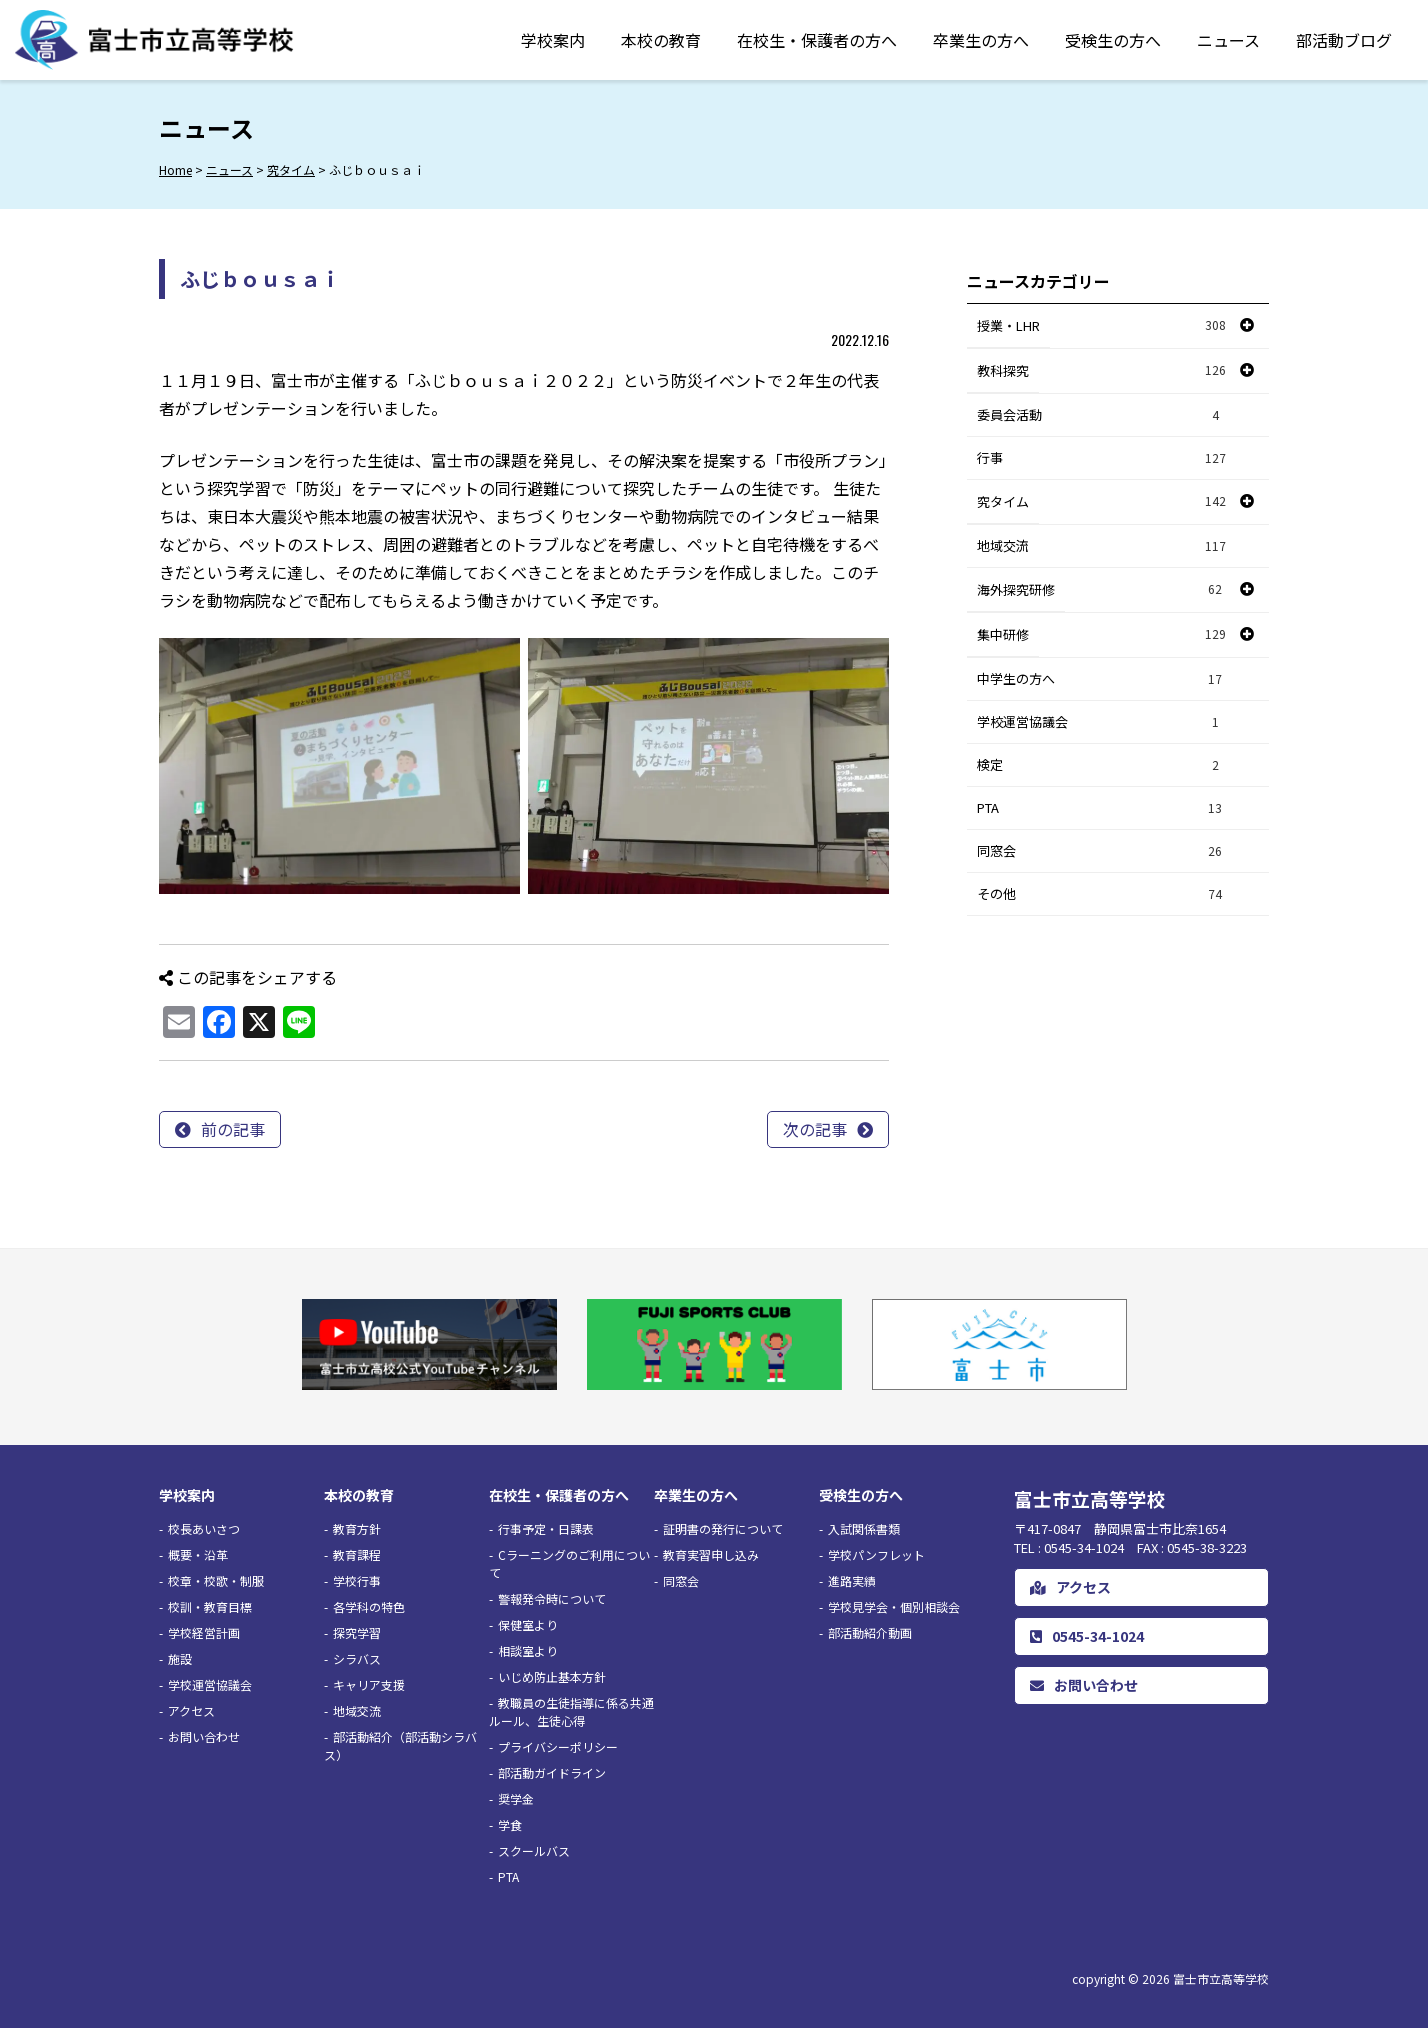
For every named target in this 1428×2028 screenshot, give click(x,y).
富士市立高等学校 (1221, 1978)
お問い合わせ (204, 1736)
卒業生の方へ (981, 40)
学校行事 (357, 1580)
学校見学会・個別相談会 (894, 1606)
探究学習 (357, 1632)
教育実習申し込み (711, 1554)
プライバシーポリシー (558, 1746)
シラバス (357, 1658)
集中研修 (1003, 634)
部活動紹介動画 (870, 1632)
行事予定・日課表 (546, 1528)
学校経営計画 (204, 1632)
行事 (1102, 458)
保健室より (528, 1624)
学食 (510, 1824)
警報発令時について (552, 1598)
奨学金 (516, 1798)
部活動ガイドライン (552, 1772)
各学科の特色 (369, 1606)
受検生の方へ (1113, 40)
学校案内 (553, 40)
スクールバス (534, 1850)
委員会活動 (1102, 415)
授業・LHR (1008, 325)
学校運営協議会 (1102, 722)
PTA (1102, 808)
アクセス (191, 1710)
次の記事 (815, 1129)
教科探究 (1003, 370)
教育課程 (357, 1554)
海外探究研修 (1016, 589)
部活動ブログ (1344, 40)
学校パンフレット (876, 1554)
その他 (1102, 894)
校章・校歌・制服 (216, 1580)
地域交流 (1102, 546)
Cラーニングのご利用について (569, 1563)
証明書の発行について (723, 1528)
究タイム (1003, 501)
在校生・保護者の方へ (817, 40)
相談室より (528, 1650)
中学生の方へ (1102, 679)
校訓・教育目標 (210, 1606)
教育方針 (357, 1528)
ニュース (1228, 40)
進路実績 (852, 1580)
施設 (180, 1658)
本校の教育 (661, 40)
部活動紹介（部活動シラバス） (400, 1745)
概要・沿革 (198, 1554)
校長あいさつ (204, 1528)
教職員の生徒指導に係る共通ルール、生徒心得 (571, 1711)
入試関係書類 (864, 1528)
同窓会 (1102, 851)
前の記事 (233, 1129)
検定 (1102, 765)
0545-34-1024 (1087, 1636)
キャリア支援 (369, 1684)
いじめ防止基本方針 (552, 1676)
